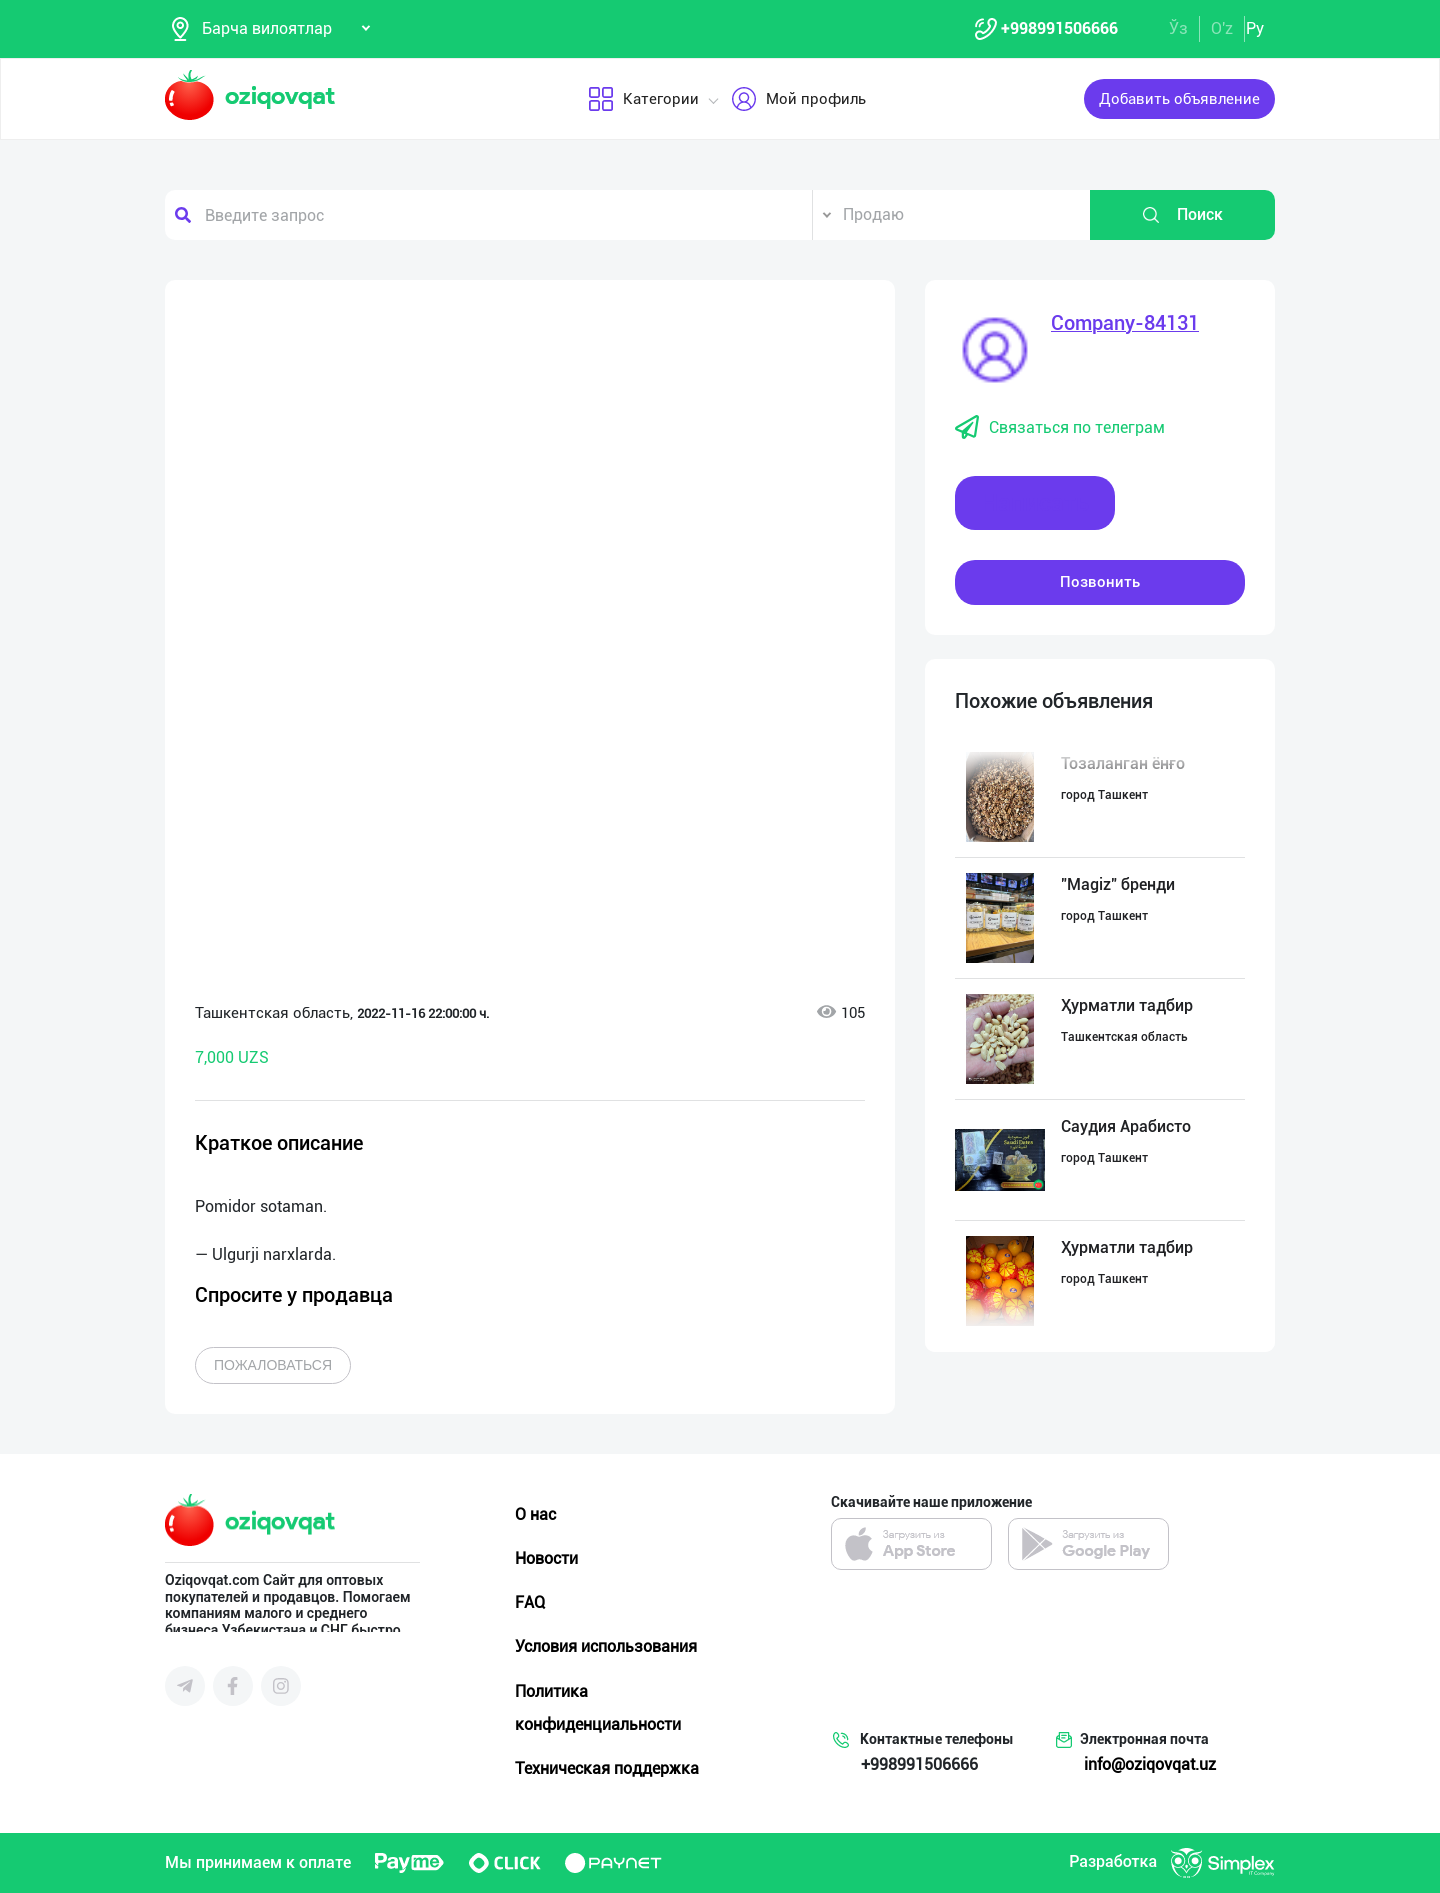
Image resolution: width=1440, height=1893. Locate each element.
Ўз (1178, 28)
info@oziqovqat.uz (1150, 1764)
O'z (1222, 28)
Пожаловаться (273, 1365)
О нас (535, 1514)
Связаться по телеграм (1060, 428)
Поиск (1182, 215)
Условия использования (606, 1646)
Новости (546, 1558)
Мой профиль (797, 99)
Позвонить (1100, 582)
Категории (642, 99)
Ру (1255, 28)
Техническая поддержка (607, 1768)
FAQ (530, 1602)
